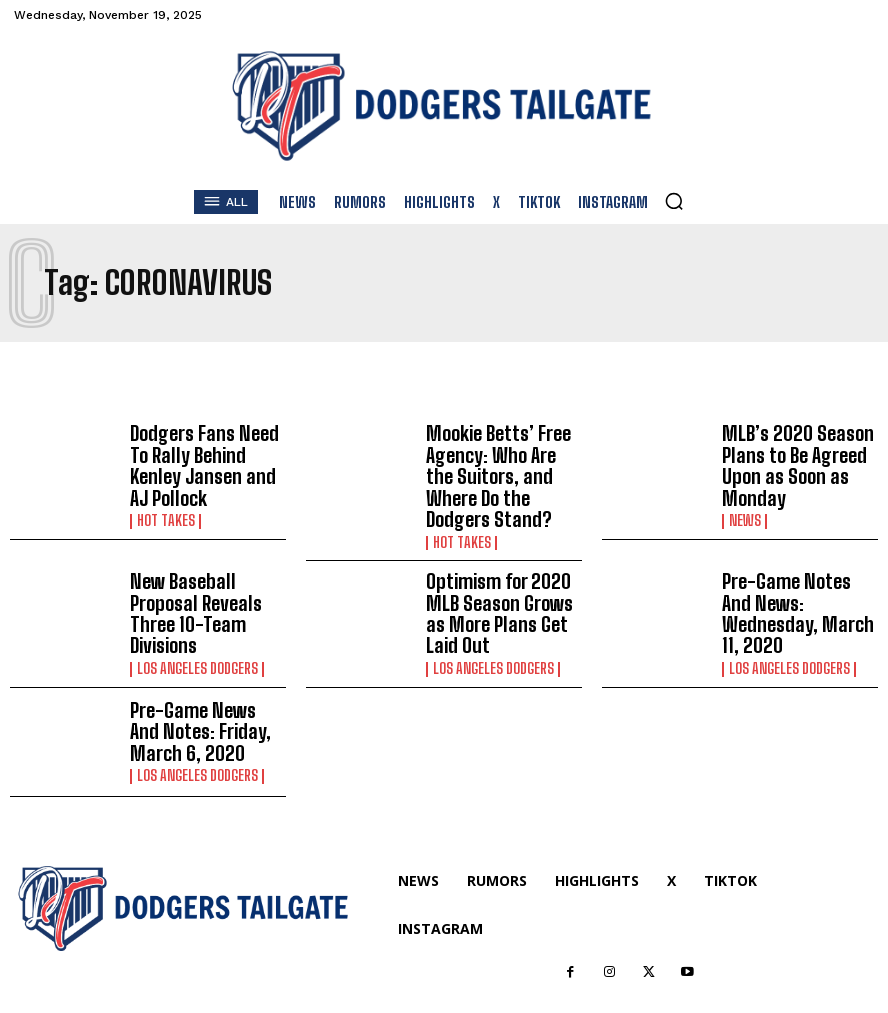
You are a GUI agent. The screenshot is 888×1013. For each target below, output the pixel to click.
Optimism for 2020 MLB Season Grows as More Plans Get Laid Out (502, 568)
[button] (674, 201)
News (743, 506)
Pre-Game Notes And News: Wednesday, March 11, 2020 (790, 568)
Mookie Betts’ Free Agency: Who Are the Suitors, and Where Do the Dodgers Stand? (498, 458)
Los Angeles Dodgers (196, 607)
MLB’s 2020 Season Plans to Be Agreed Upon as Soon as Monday (785, 458)
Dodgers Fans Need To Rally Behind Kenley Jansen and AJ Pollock (202, 457)
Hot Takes (164, 496)
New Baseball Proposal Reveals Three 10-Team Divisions (205, 568)
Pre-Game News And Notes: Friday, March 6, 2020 (206, 677)
